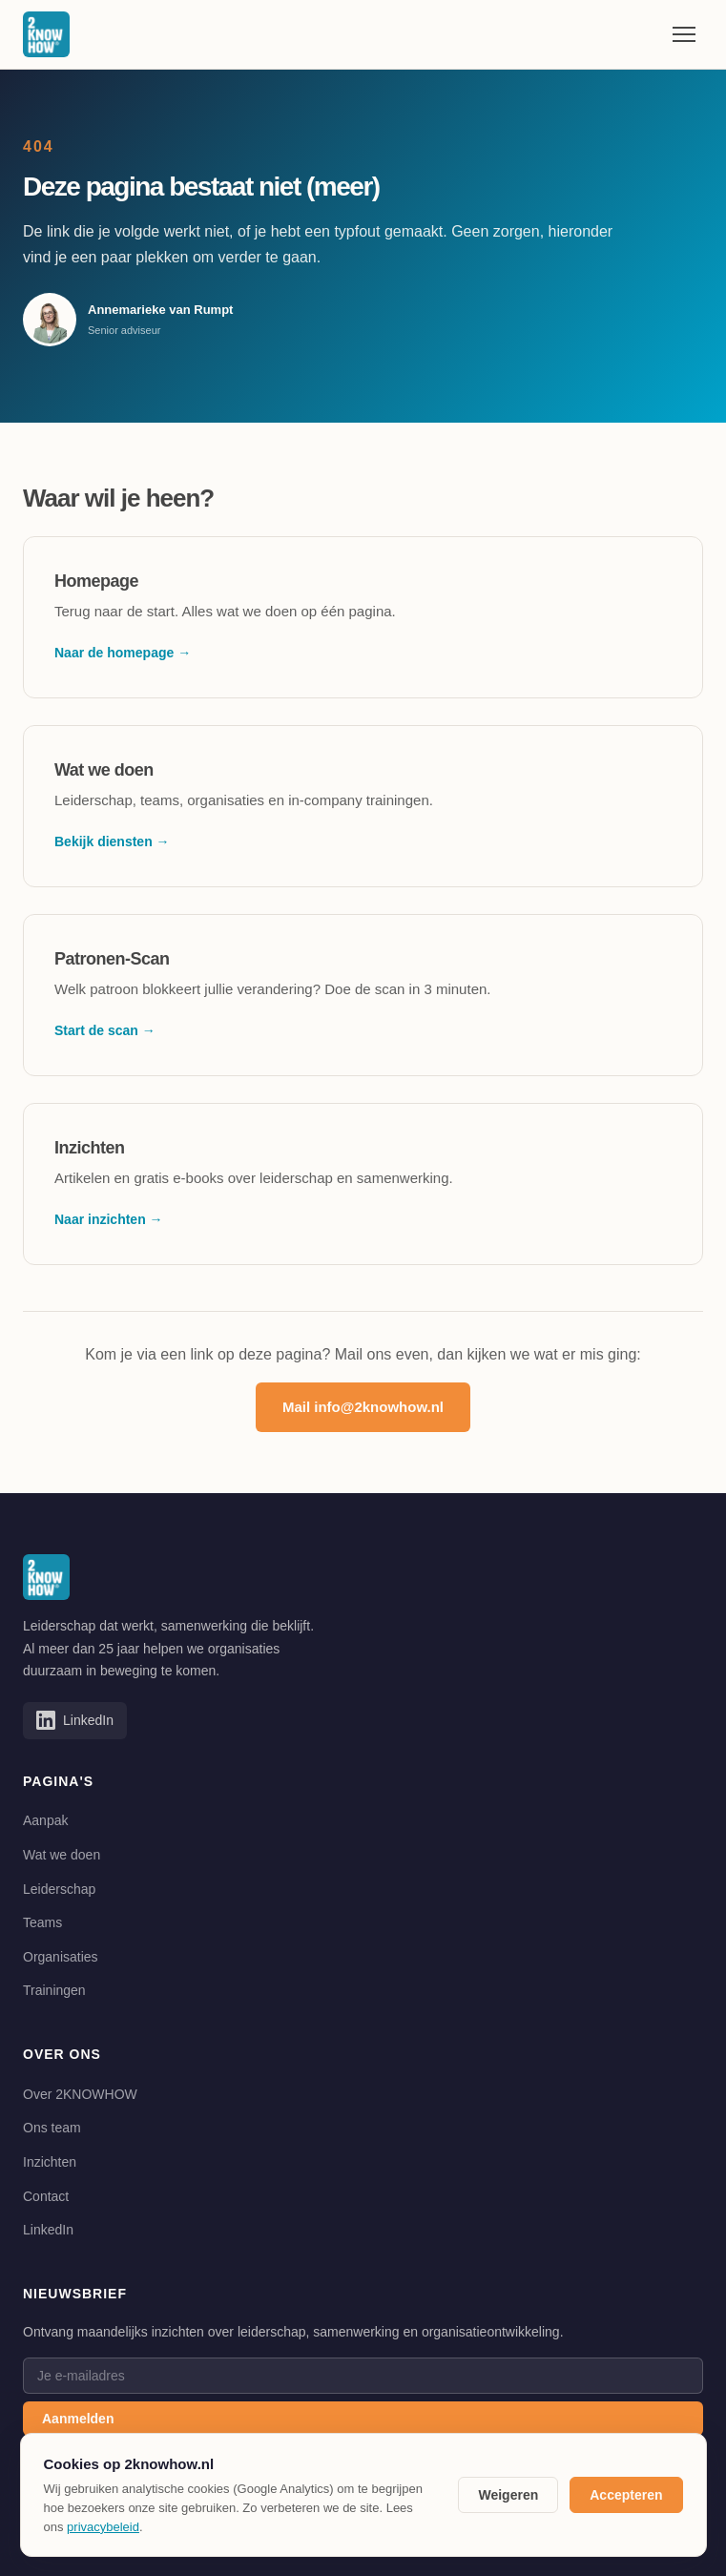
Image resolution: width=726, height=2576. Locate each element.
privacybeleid (103, 2527)
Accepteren (626, 2495)
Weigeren (508, 2495)
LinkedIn (48, 2229)
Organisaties (60, 1956)
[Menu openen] (684, 34)
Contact (46, 2196)
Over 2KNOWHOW (80, 2094)
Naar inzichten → (108, 1219)
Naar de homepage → (122, 652)
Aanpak (45, 1820)
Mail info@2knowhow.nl (363, 1407)
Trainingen (54, 1990)
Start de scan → (105, 1030)
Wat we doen (61, 1854)
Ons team (52, 2127)
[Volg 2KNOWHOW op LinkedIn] (75, 1720)
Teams (42, 1922)
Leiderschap (59, 1889)
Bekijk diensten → (112, 841)
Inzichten (49, 2162)
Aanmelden (78, 2418)
